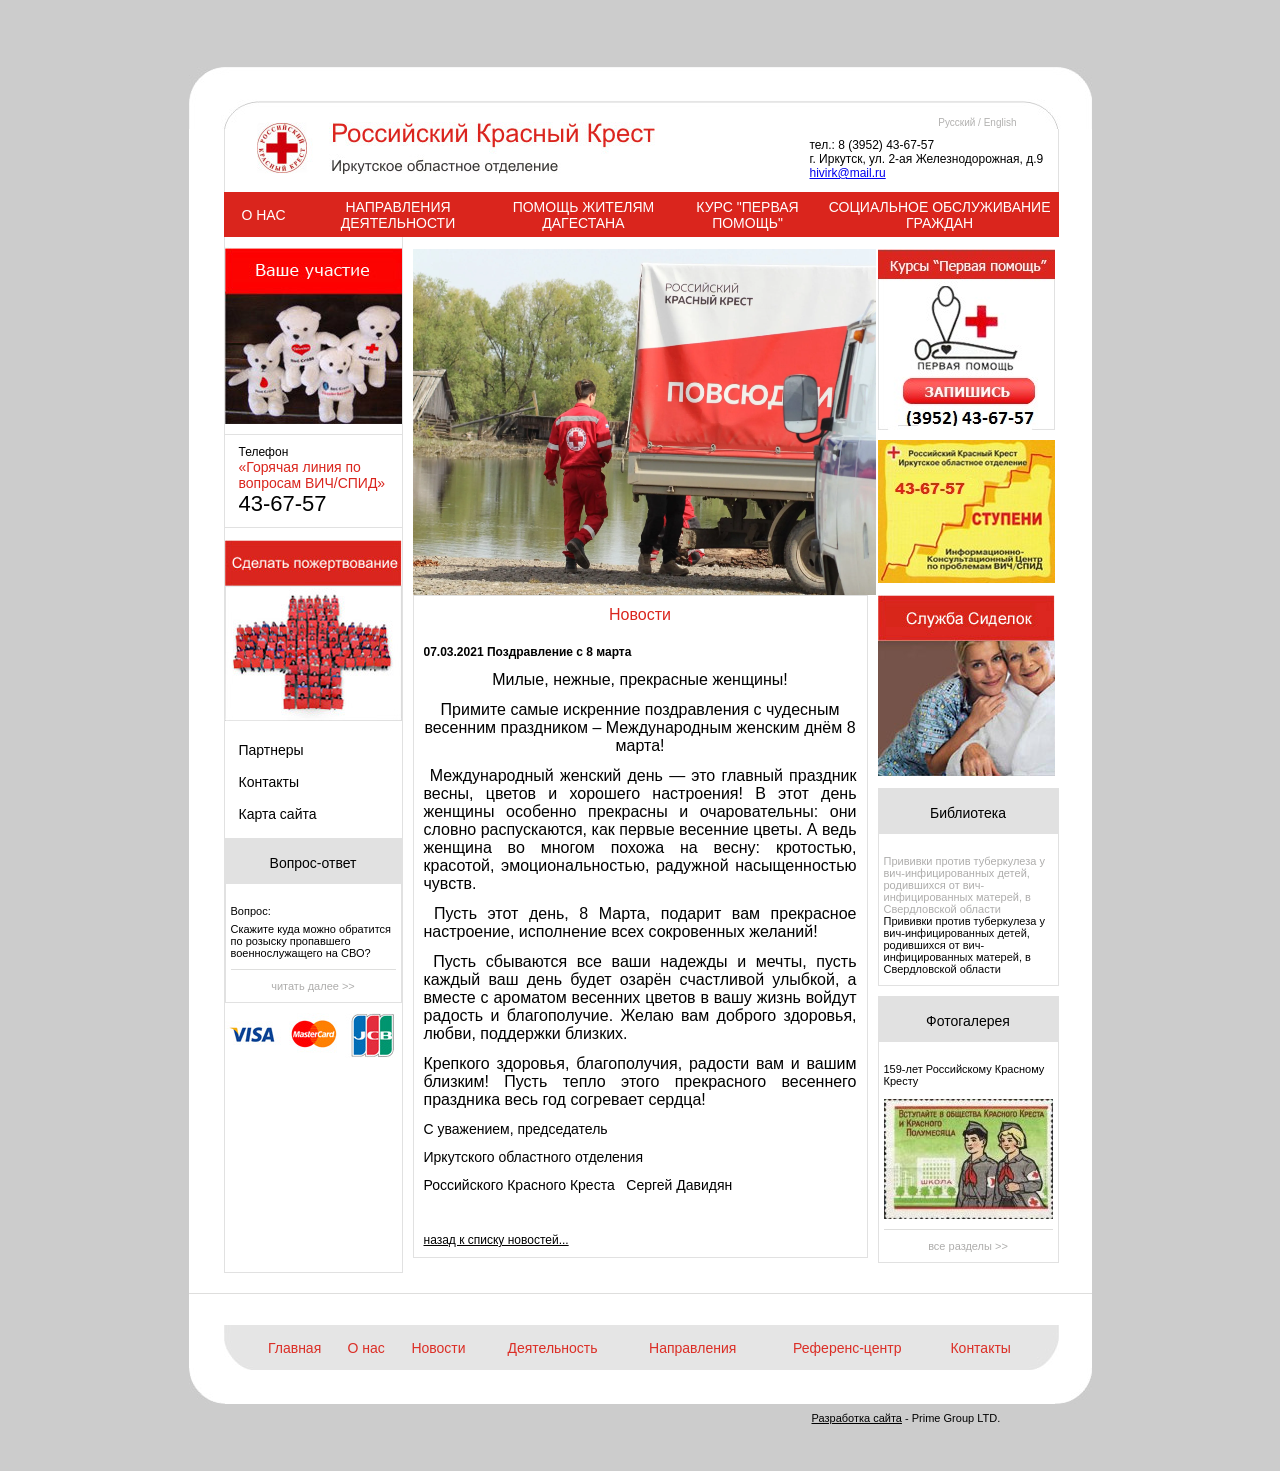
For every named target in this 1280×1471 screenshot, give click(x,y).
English (1000, 122)
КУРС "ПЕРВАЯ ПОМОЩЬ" (747, 215)
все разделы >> (968, 1246)
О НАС (263, 215)
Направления (692, 1348)
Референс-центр (847, 1348)
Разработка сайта (857, 1418)
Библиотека (968, 813)
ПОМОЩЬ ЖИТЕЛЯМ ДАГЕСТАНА (584, 215)
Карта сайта (278, 814)
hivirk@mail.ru (848, 173)
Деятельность (552, 1348)
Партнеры (271, 750)
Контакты (269, 782)
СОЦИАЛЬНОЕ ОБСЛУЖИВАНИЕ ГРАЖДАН (940, 215)
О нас (366, 1348)
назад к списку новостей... (496, 1240)
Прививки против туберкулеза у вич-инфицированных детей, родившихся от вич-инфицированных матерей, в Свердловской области (964, 885)
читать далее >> (313, 986)
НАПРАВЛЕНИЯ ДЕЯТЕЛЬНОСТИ (398, 215)
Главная (294, 1348)
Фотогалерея (968, 1021)
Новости (438, 1348)
